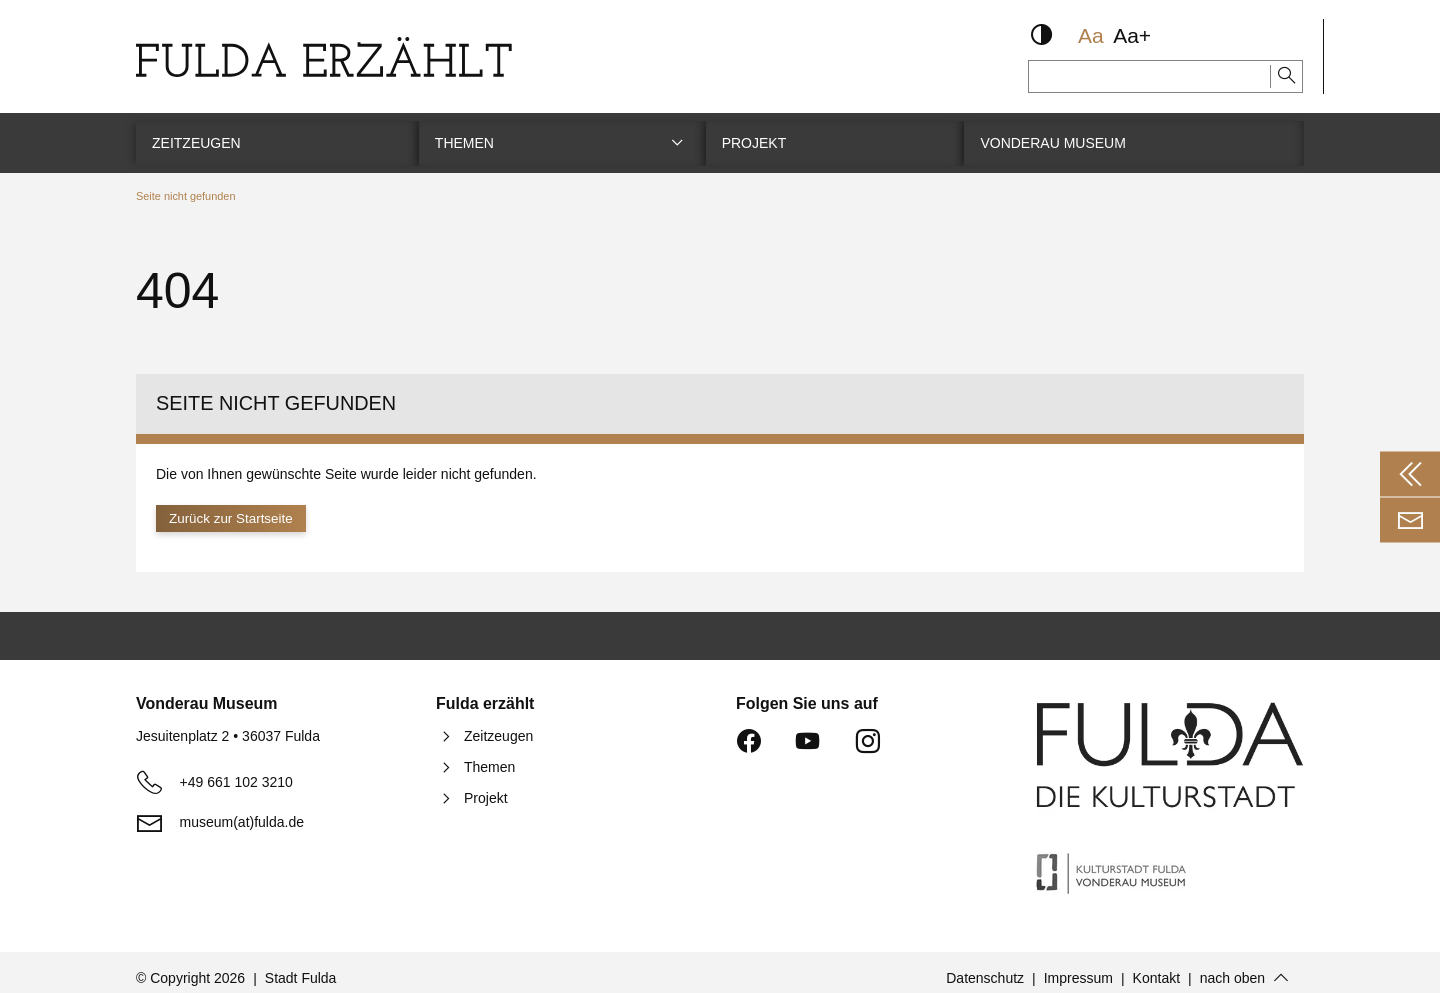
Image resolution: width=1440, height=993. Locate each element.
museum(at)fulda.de (242, 810)
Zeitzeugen (498, 724)
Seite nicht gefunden (185, 183)
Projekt (486, 786)
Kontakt (1156, 966)
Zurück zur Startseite (233, 506)
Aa (1091, 35)
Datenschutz (985, 966)
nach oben (1232, 966)
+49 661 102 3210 (236, 770)
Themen (489, 755)
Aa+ (1132, 35)
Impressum (1078, 966)
